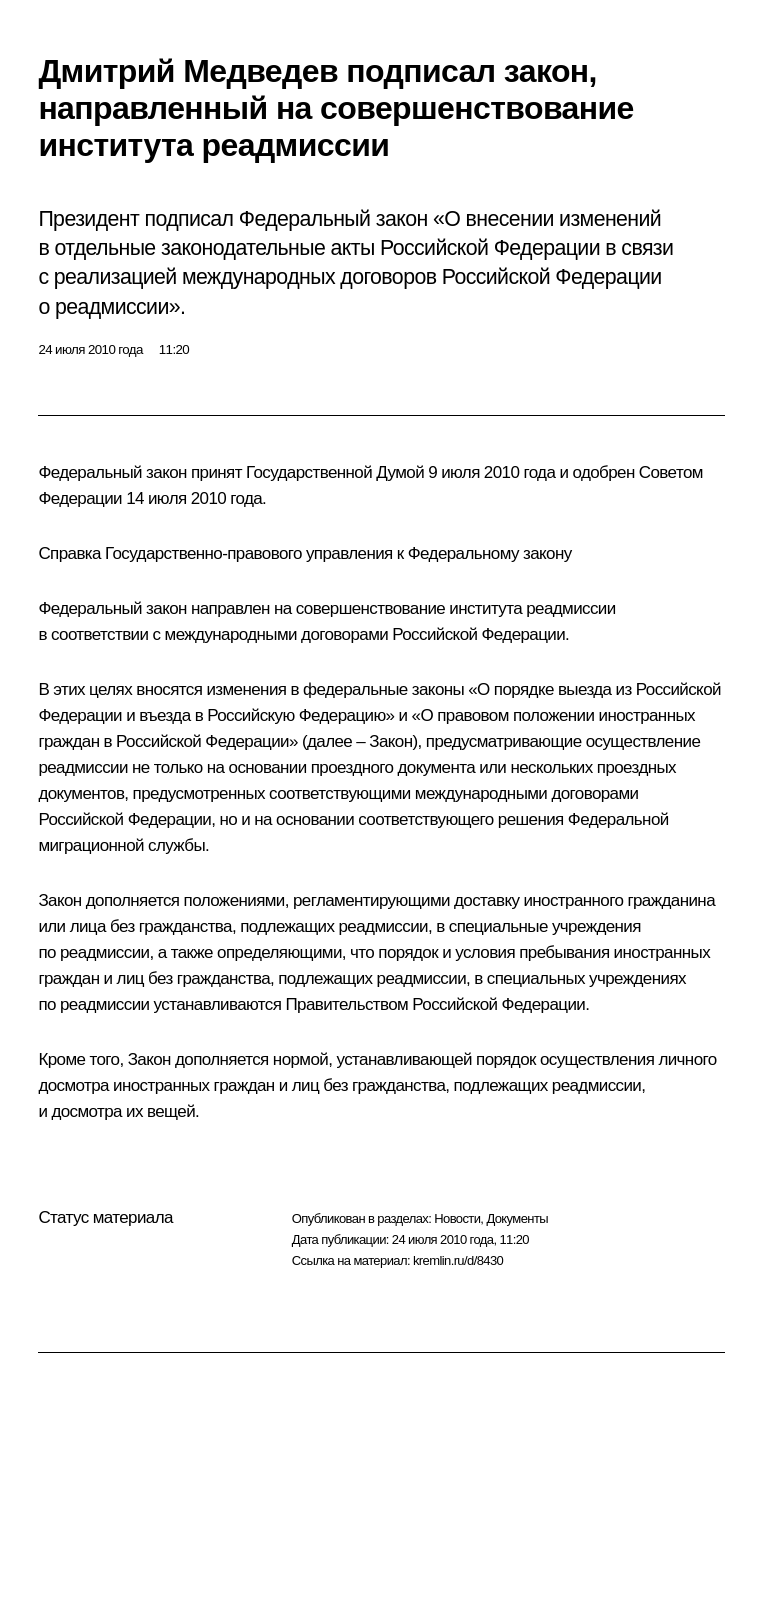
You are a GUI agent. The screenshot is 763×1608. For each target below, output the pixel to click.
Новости (457, 1218)
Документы (517, 1218)
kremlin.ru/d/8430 (458, 1260)
